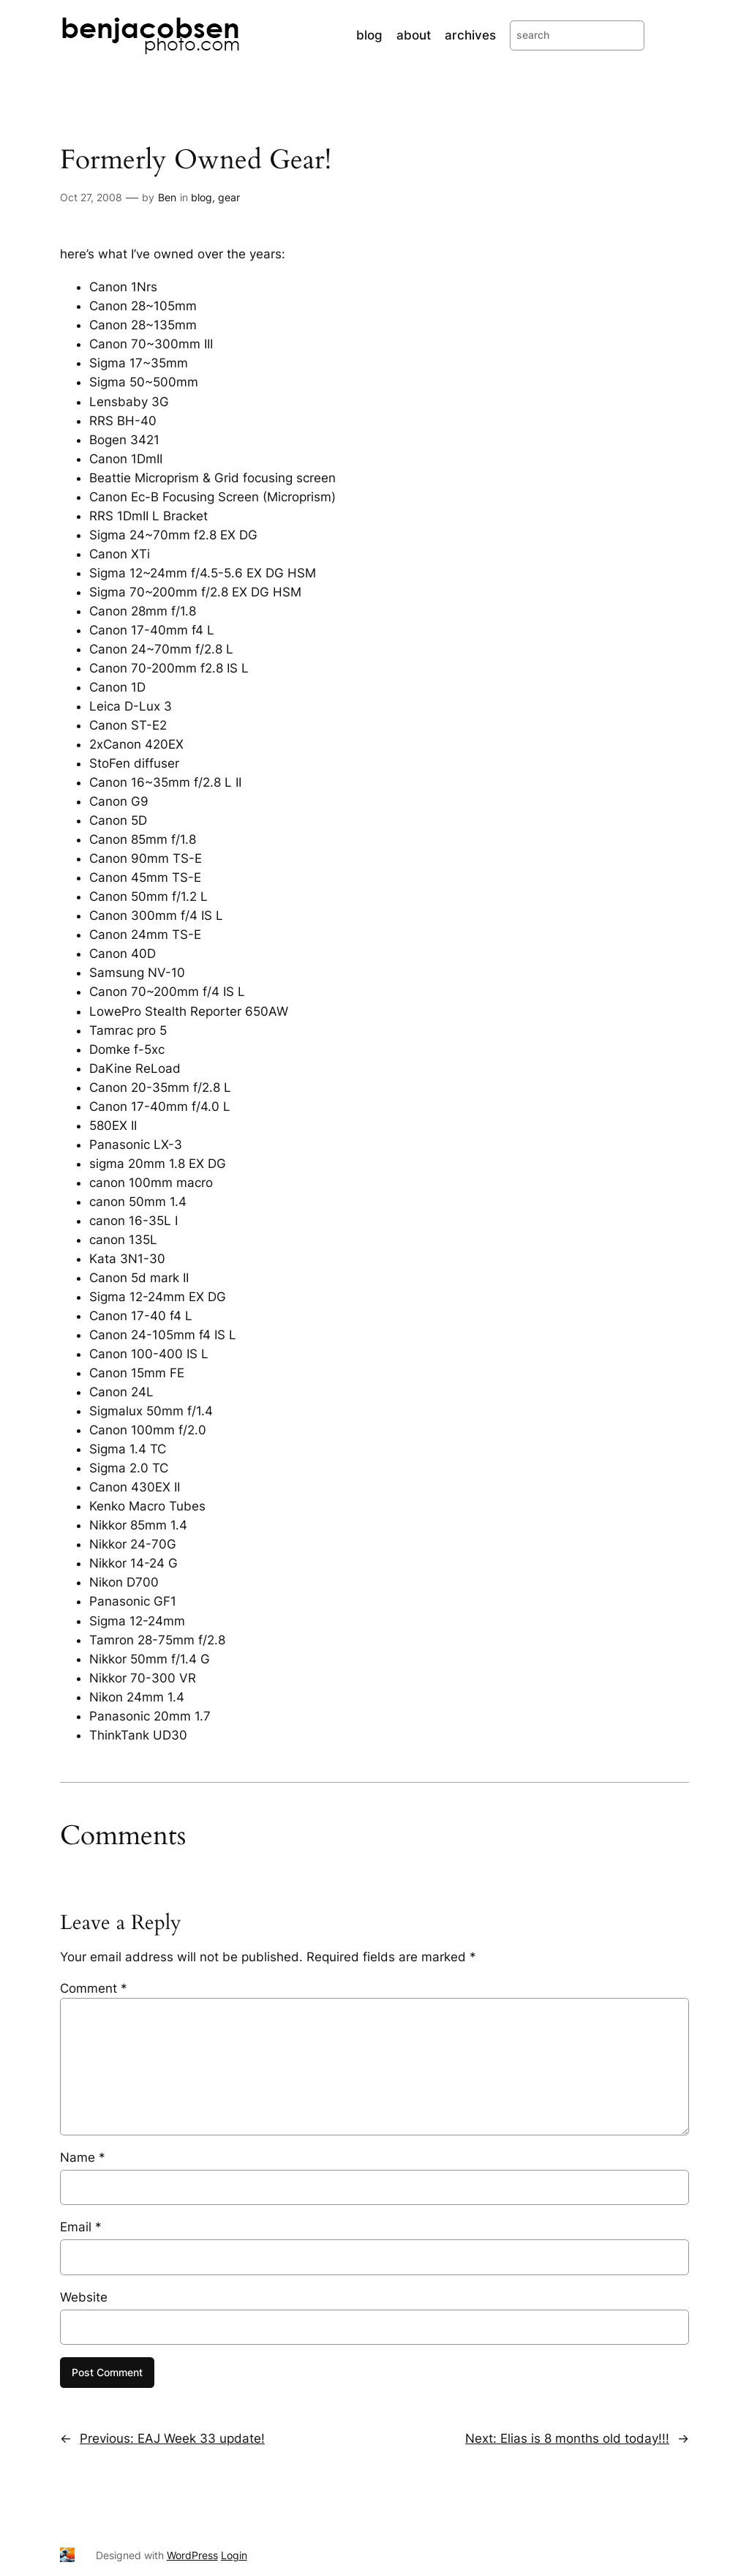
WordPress (192, 2555)
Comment (93, 1988)
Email (81, 2227)
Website (84, 2297)
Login (234, 2555)
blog (201, 197)
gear (229, 197)
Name (82, 2157)
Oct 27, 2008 (91, 197)
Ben (167, 197)
